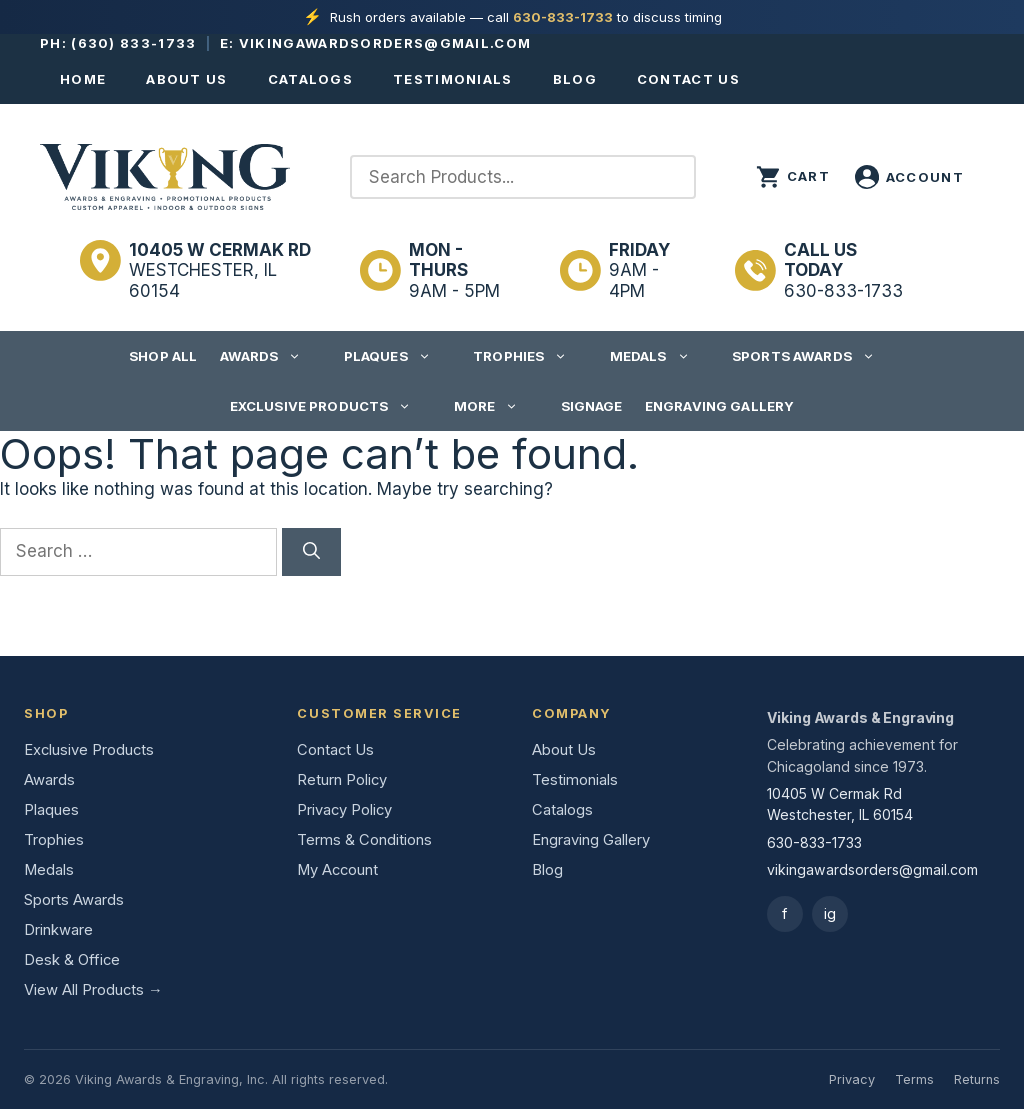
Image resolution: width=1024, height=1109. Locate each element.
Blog (575, 79)
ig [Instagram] (830, 913)
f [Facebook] (784, 913)
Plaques (397, 356)
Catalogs (310, 79)
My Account (337, 870)
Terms (914, 1079)
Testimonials (453, 79)
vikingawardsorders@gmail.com (385, 43)
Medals (660, 356)
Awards (271, 356)
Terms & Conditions (364, 840)
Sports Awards (813, 356)
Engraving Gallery (719, 406)
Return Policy (342, 780)
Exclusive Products (330, 406)
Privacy (852, 1079)
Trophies (530, 356)
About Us (186, 79)
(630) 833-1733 (133, 43)
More (496, 406)
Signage (592, 406)
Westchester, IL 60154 (220, 270)
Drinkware (58, 930)
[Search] (311, 552)
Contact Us (688, 79)
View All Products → (93, 990)
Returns (977, 1079)
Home (83, 79)
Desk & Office (72, 960)
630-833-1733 (563, 17)
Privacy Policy (344, 810)
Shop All (163, 356)
